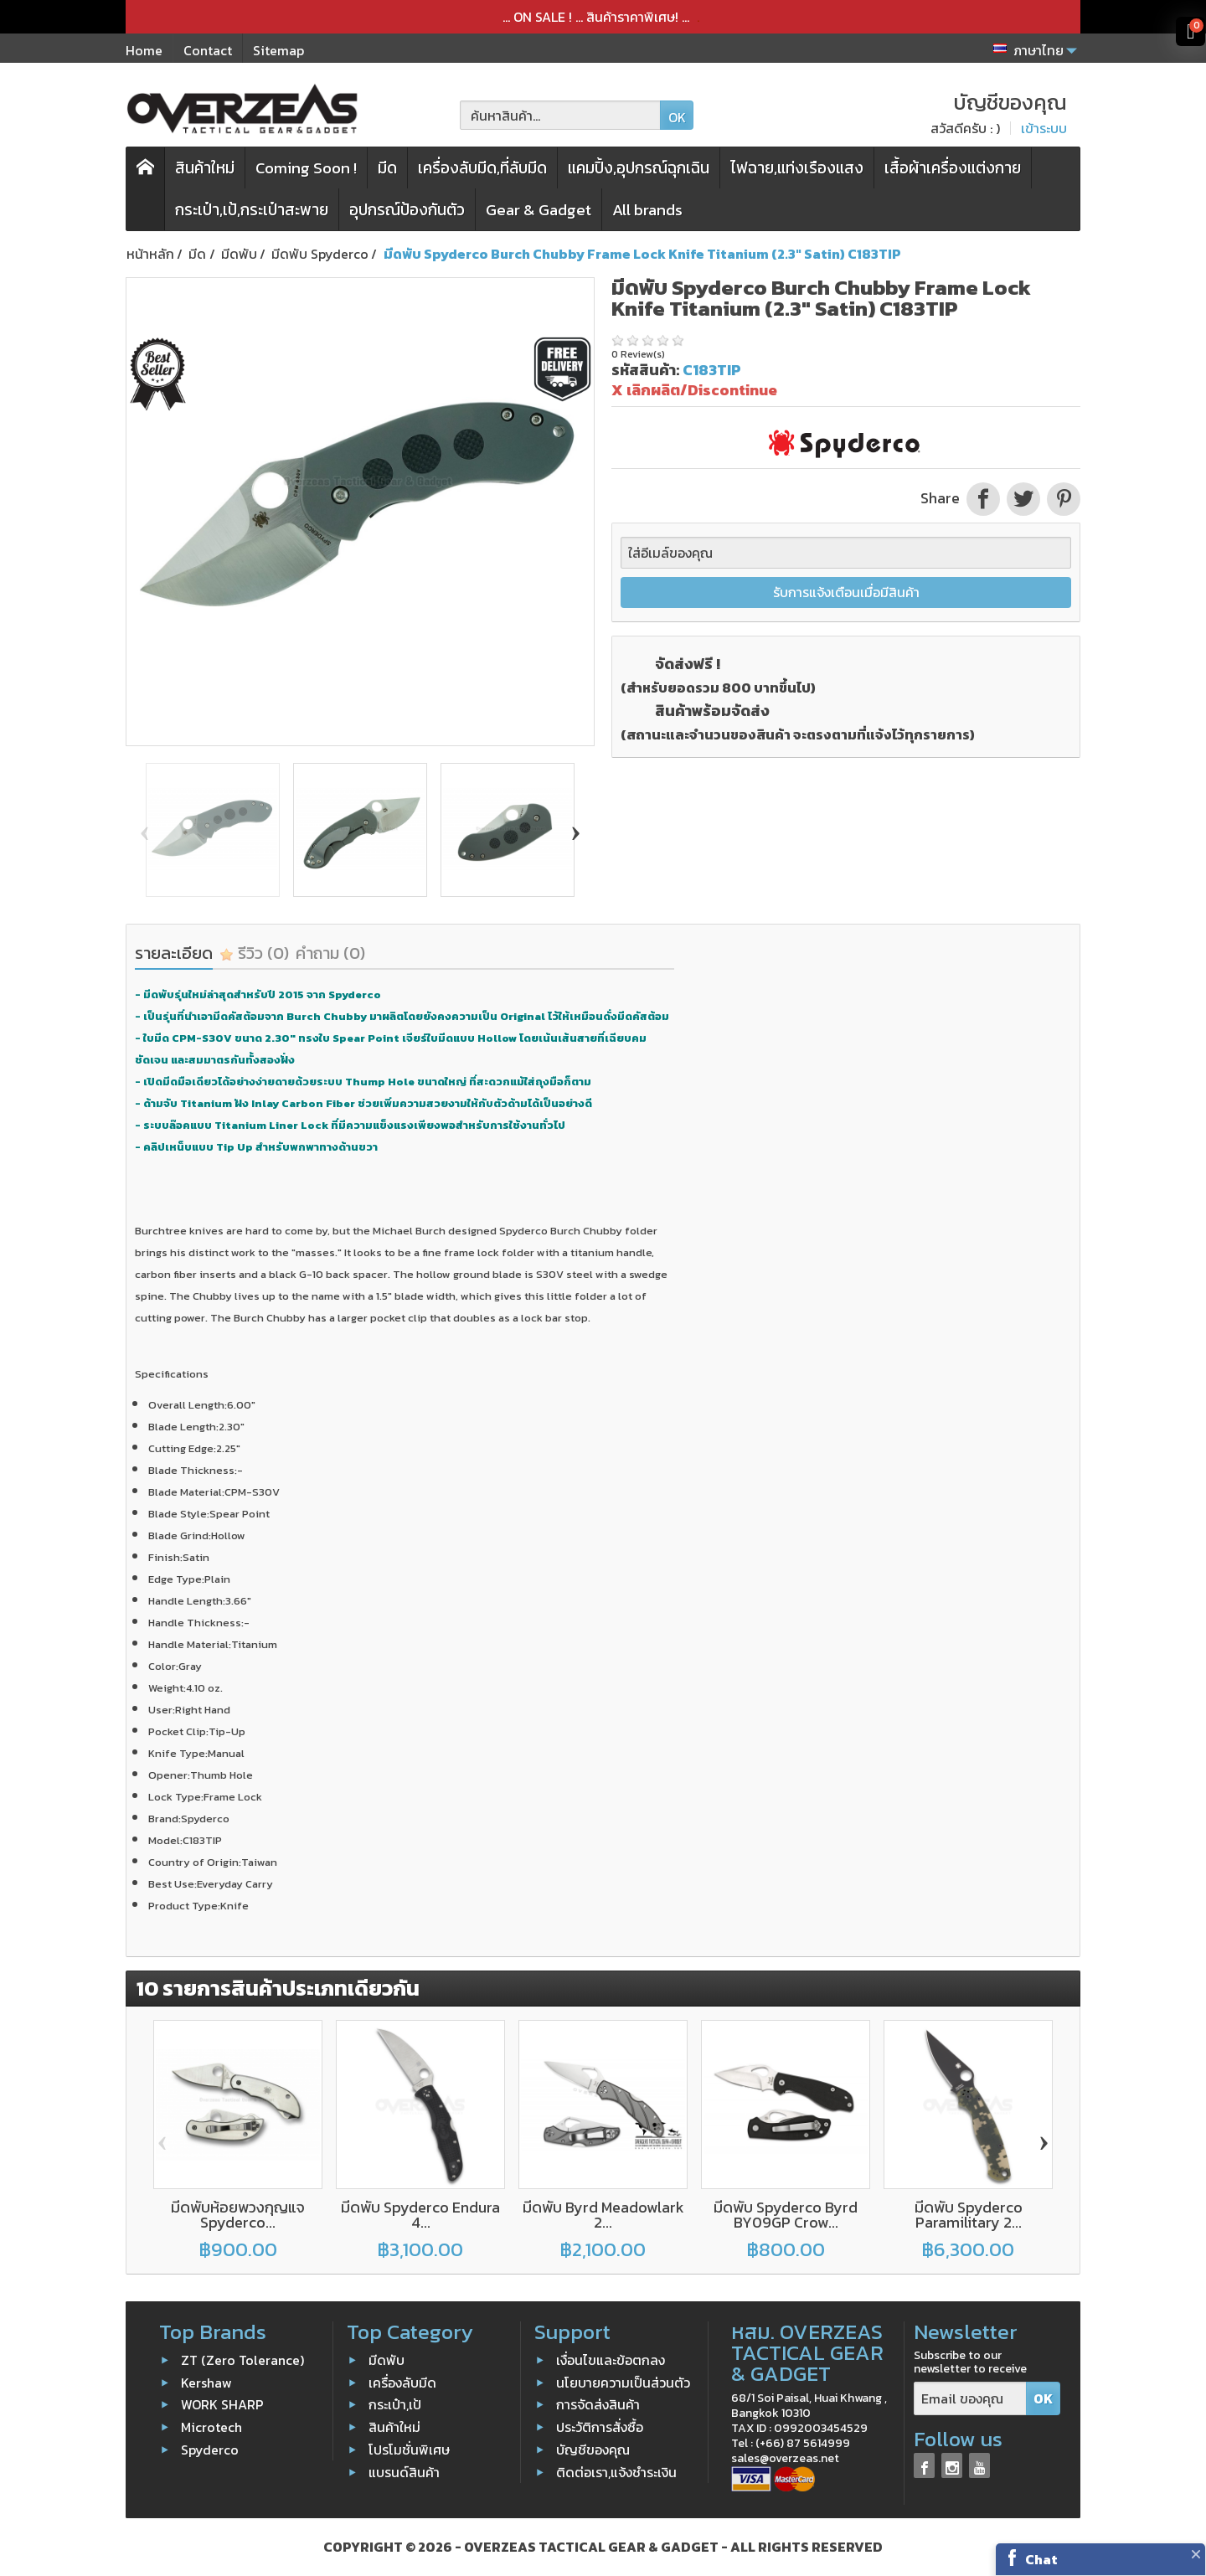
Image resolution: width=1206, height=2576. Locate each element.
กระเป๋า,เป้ (394, 2404)
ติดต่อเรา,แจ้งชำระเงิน (616, 2472)
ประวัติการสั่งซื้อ (599, 2427)
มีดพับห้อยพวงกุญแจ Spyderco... (238, 2214)
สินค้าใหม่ (204, 168)
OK (677, 117)
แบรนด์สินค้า (404, 2472)
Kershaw (206, 2382)
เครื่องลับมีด (402, 2382)
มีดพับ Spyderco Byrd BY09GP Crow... (786, 2214)
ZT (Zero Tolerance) (242, 2360)
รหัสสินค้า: (645, 369)
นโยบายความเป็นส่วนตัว (623, 2382)
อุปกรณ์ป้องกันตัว (407, 210)
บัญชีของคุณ (593, 2449)
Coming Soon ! (306, 168)
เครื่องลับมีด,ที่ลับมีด (482, 168)
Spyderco (210, 2449)
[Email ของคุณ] (970, 2399)
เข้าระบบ (1044, 128)
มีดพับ (386, 2360)
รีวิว (254, 953)
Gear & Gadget (538, 210)
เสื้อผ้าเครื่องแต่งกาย (952, 168)
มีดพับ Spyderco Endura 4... (420, 2214)
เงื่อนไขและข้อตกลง (610, 2360)
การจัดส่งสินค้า (598, 2404)
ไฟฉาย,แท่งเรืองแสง (796, 168)
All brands (647, 210)
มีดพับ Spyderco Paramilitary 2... (969, 2214)
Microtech (211, 2427)
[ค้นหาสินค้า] (560, 115)
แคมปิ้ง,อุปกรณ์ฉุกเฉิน (638, 168)
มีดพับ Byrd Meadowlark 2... (603, 2214)
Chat (1041, 2559)
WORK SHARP (222, 2404)
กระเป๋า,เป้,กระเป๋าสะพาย (251, 210)
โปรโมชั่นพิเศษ (409, 2449)
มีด (387, 168)
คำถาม (330, 953)
